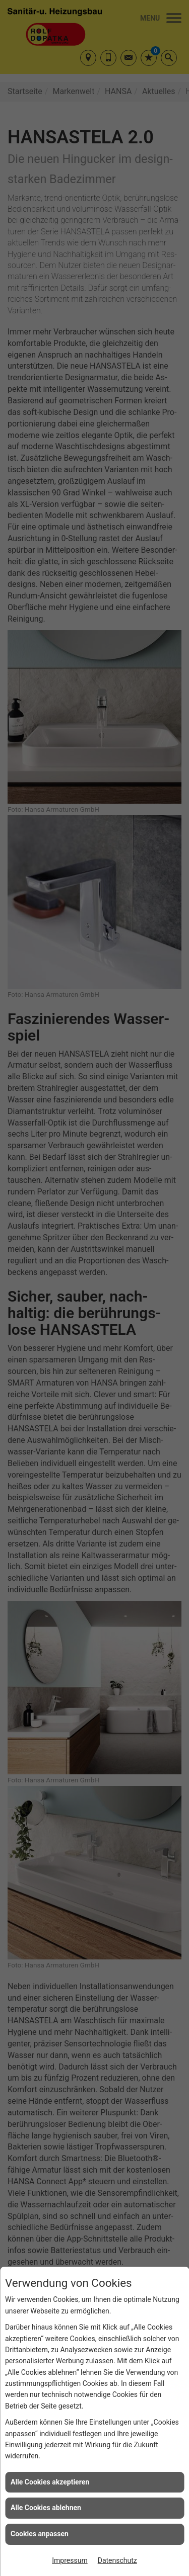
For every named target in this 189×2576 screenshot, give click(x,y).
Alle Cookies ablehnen (46, 2508)
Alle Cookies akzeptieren (50, 2482)
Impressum (69, 2560)
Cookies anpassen (40, 2534)
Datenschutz (117, 2560)
